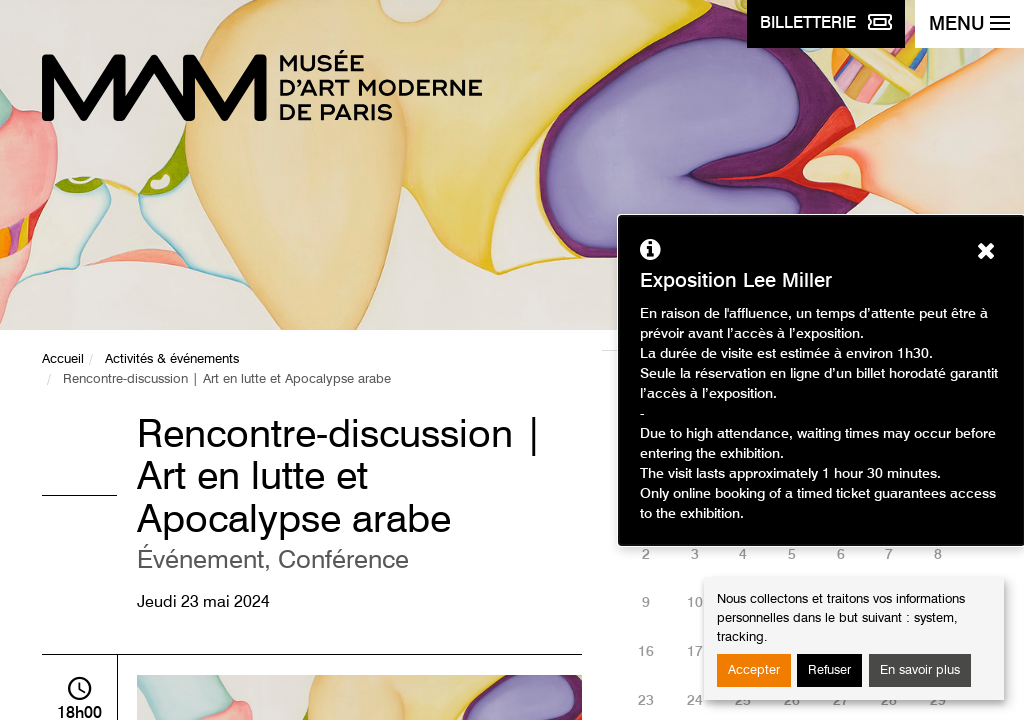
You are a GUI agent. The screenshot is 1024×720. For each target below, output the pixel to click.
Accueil (63, 359)
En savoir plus (920, 670)
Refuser (829, 670)
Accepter (754, 670)
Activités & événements (172, 359)
